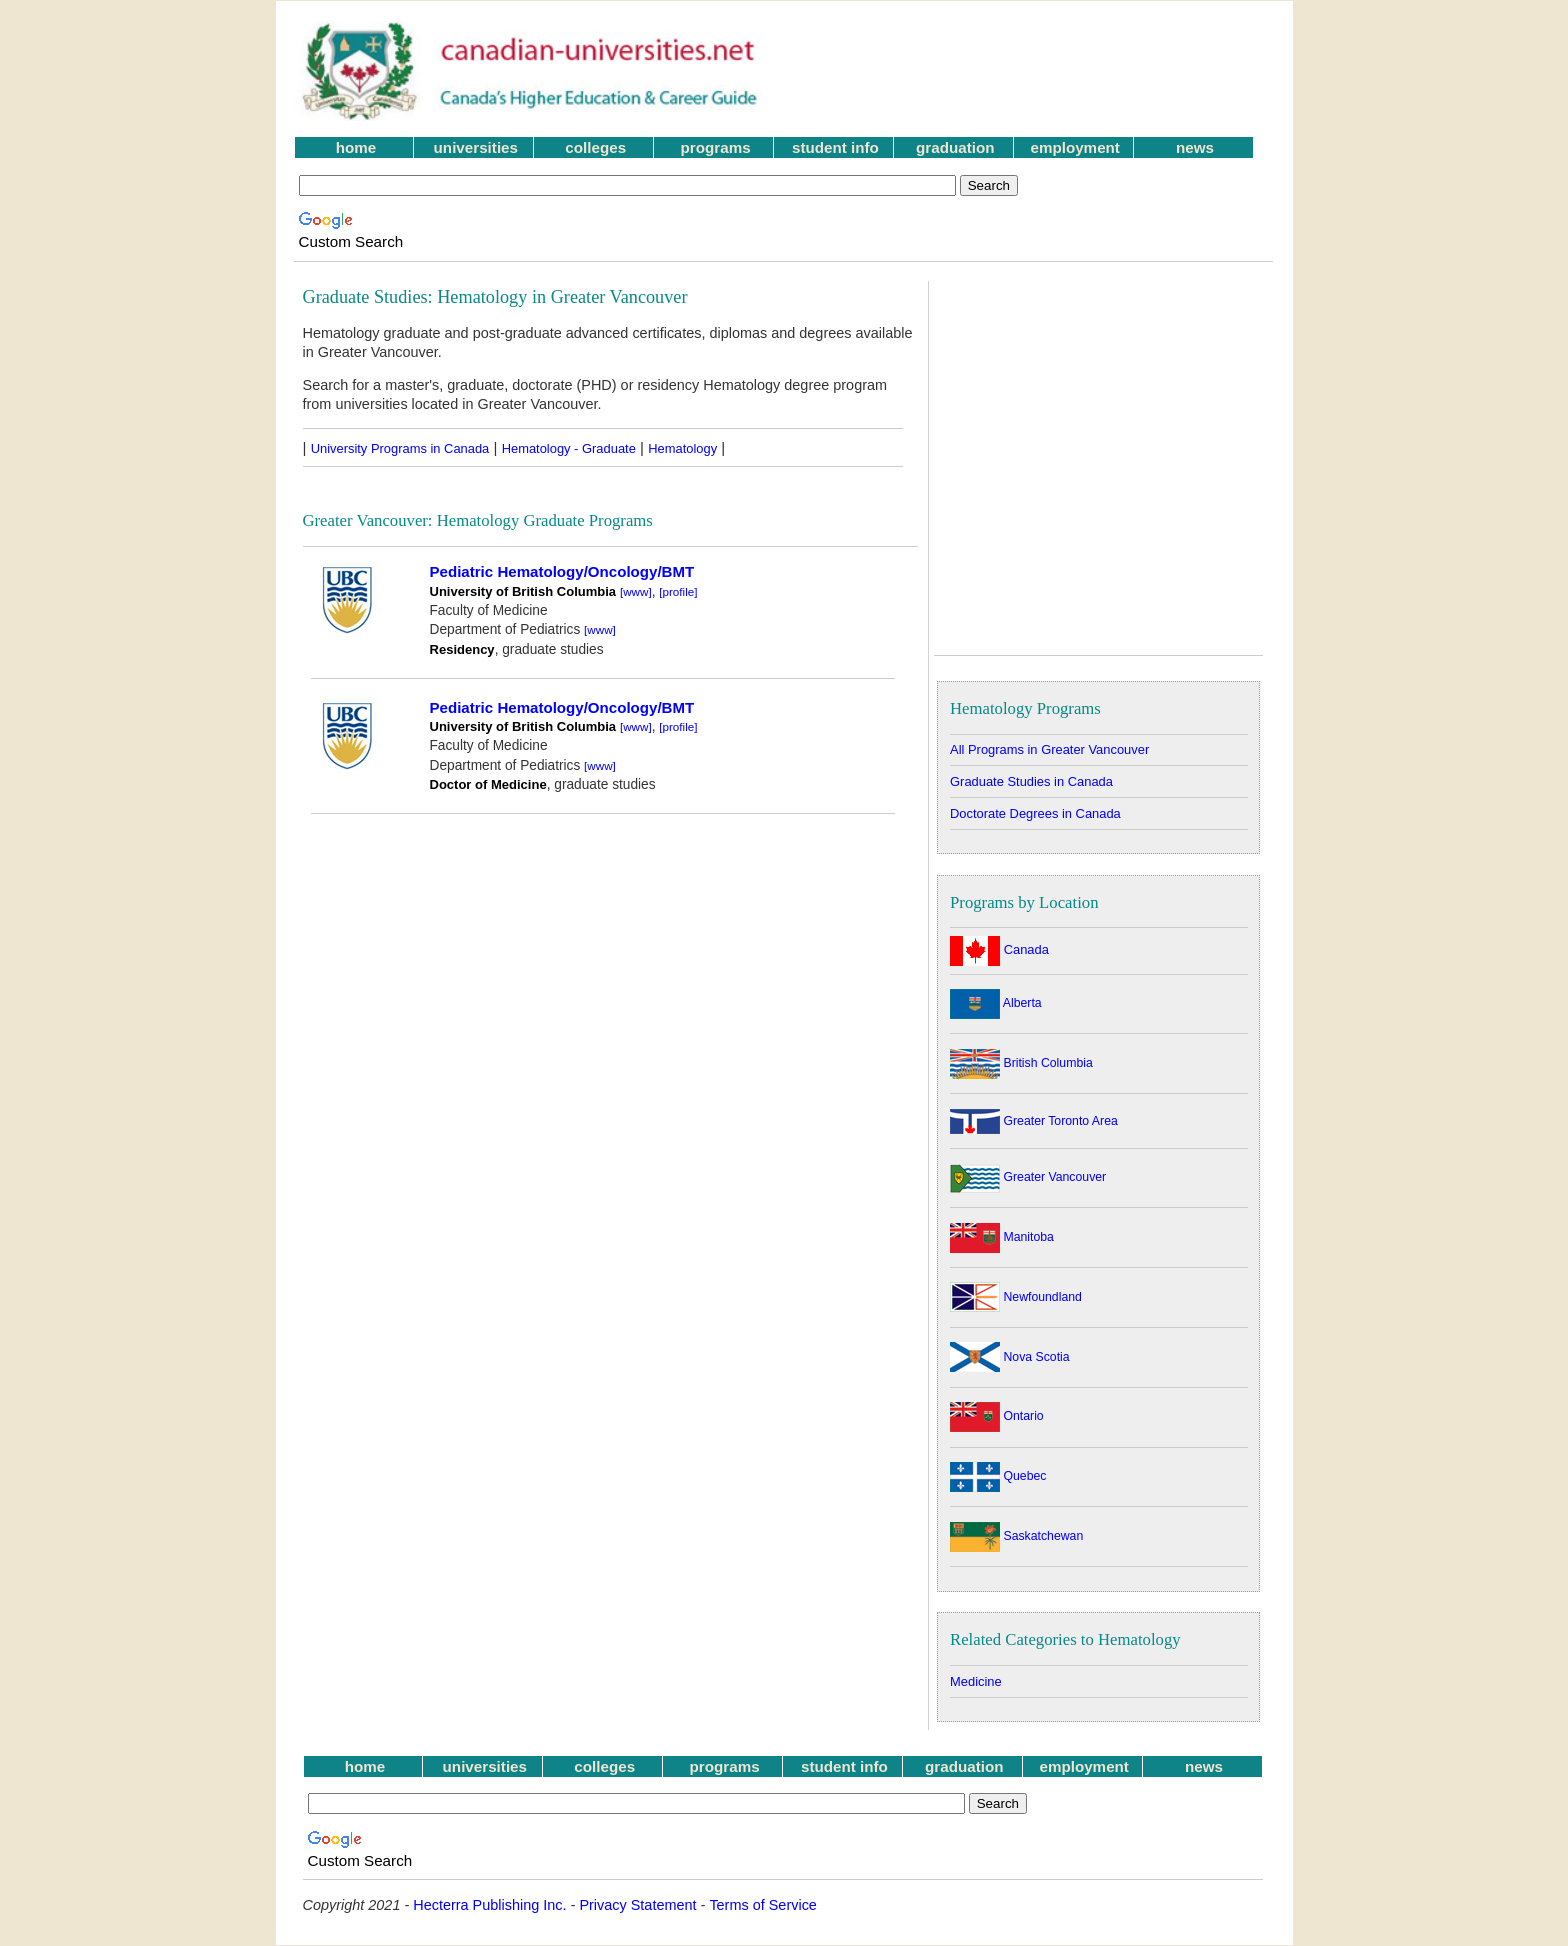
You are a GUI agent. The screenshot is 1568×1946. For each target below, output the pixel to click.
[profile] (678, 591)
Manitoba (1002, 1237)
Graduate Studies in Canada (1031, 781)
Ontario (997, 1416)
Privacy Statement (637, 1905)
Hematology (682, 448)
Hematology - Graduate (569, 448)
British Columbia (1021, 1063)
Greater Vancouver (1028, 1177)
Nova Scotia (1010, 1357)
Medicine (976, 1681)
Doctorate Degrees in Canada (1035, 813)
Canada (999, 949)
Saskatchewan (1016, 1536)
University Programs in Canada (400, 448)
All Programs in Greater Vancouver (1049, 749)
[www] (636, 591)
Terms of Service (763, 1905)
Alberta (996, 1003)
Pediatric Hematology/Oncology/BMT (562, 571)
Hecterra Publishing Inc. (489, 1905)
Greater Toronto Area (1034, 1121)
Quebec (998, 1476)
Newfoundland (1016, 1297)
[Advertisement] (1033, 71)
